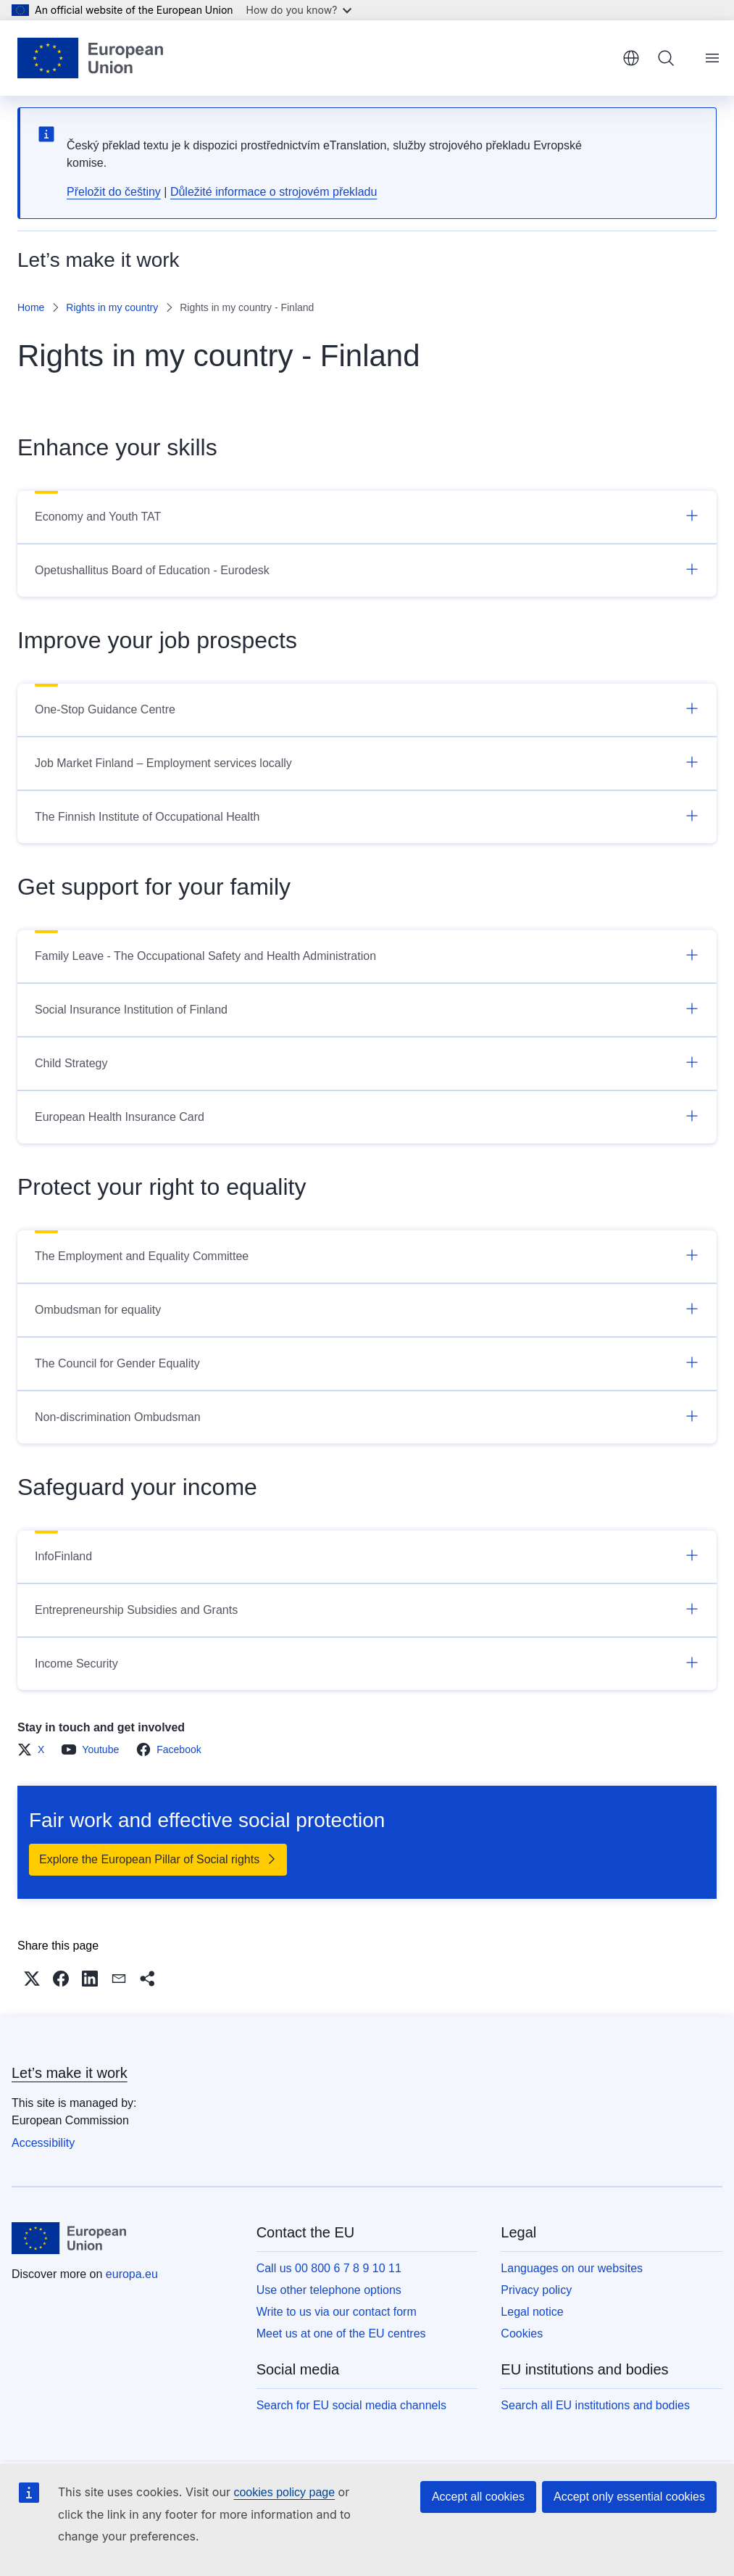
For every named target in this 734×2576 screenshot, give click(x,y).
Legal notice (532, 2312)
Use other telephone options (329, 2290)
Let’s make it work (70, 2073)
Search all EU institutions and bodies (595, 2405)
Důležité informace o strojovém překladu (273, 192)
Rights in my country (112, 307)
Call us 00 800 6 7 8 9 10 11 (329, 2268)
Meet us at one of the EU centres (341, 2333)
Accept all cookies (478, 2496)
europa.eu (132, 2274)
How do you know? (299, 10)
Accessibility (43, 2143)
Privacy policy (536, 2290)
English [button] (631, 58)
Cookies (522, 2333)
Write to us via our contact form (337, 2312)
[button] (31, 1978)
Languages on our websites (572, 2268)
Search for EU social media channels (351, 2405)
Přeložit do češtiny (114, 192)
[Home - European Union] (90, 58)
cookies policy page (284, 2492)
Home (30, 307)
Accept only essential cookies (629, 2496)
